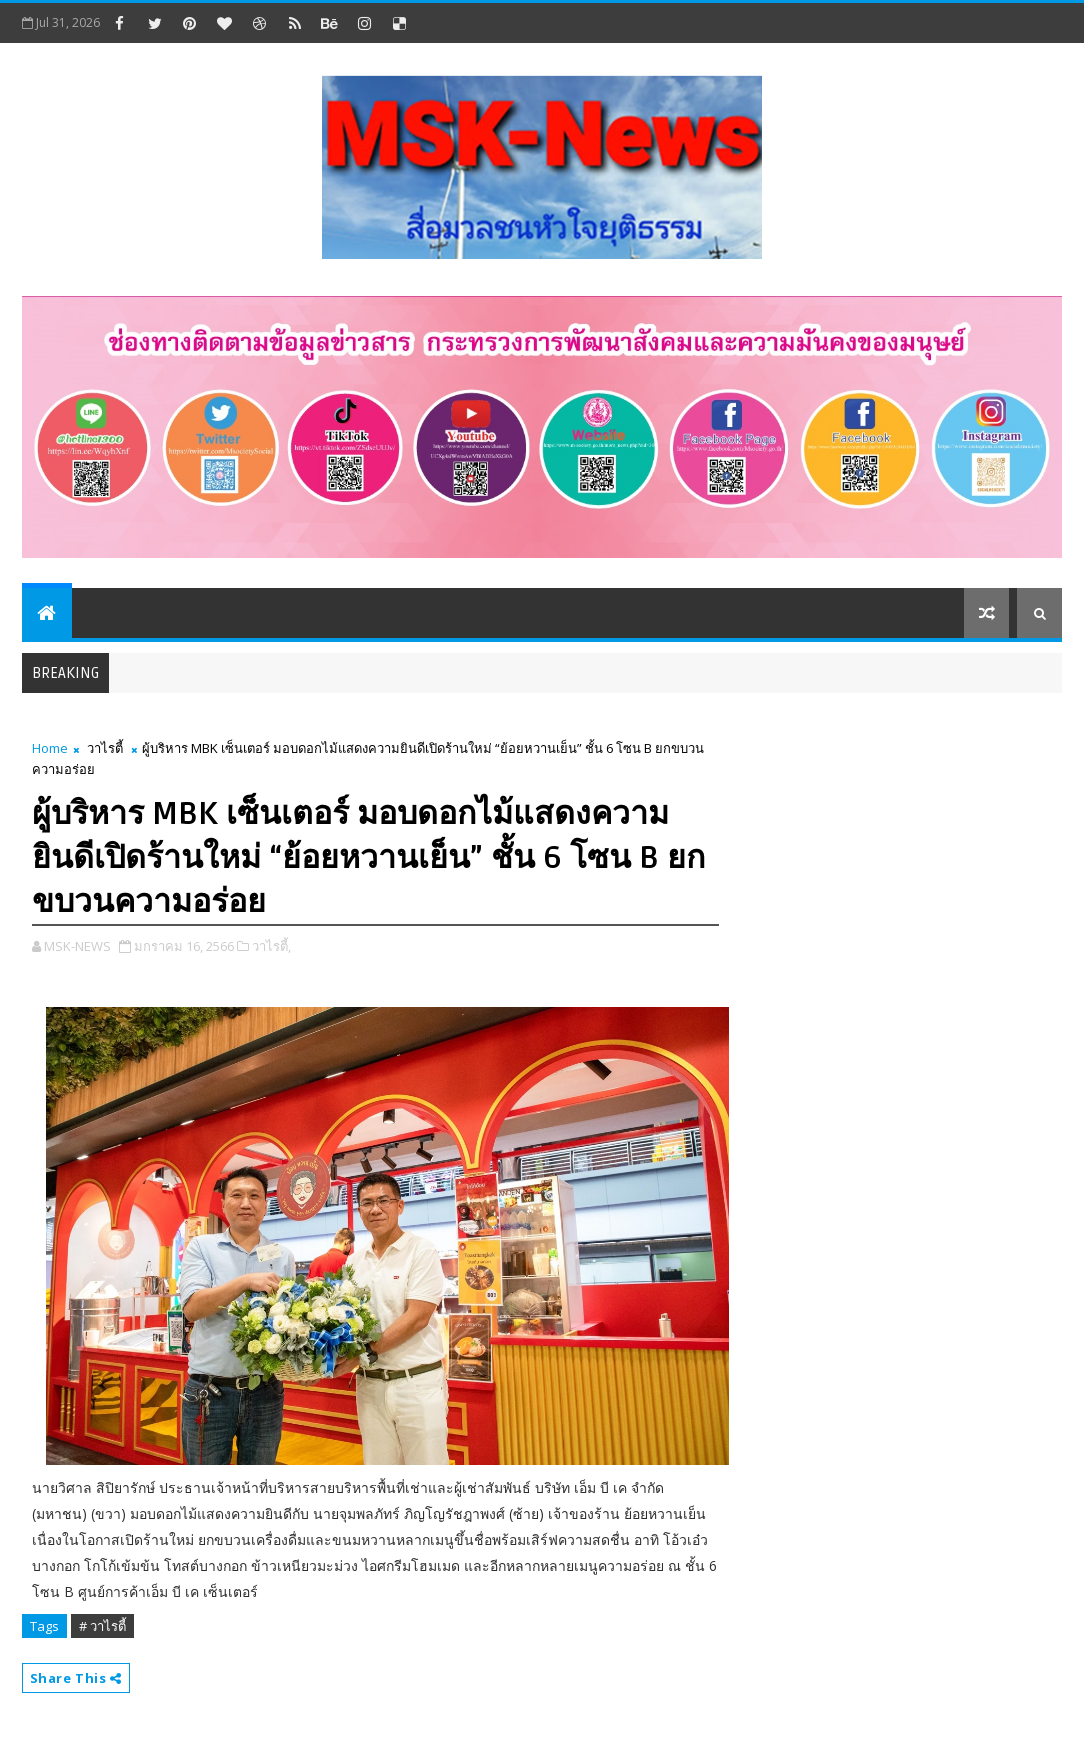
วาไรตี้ (105, 748)
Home (50, 748)
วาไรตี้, (271, 946)
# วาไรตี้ (102, 1626)
